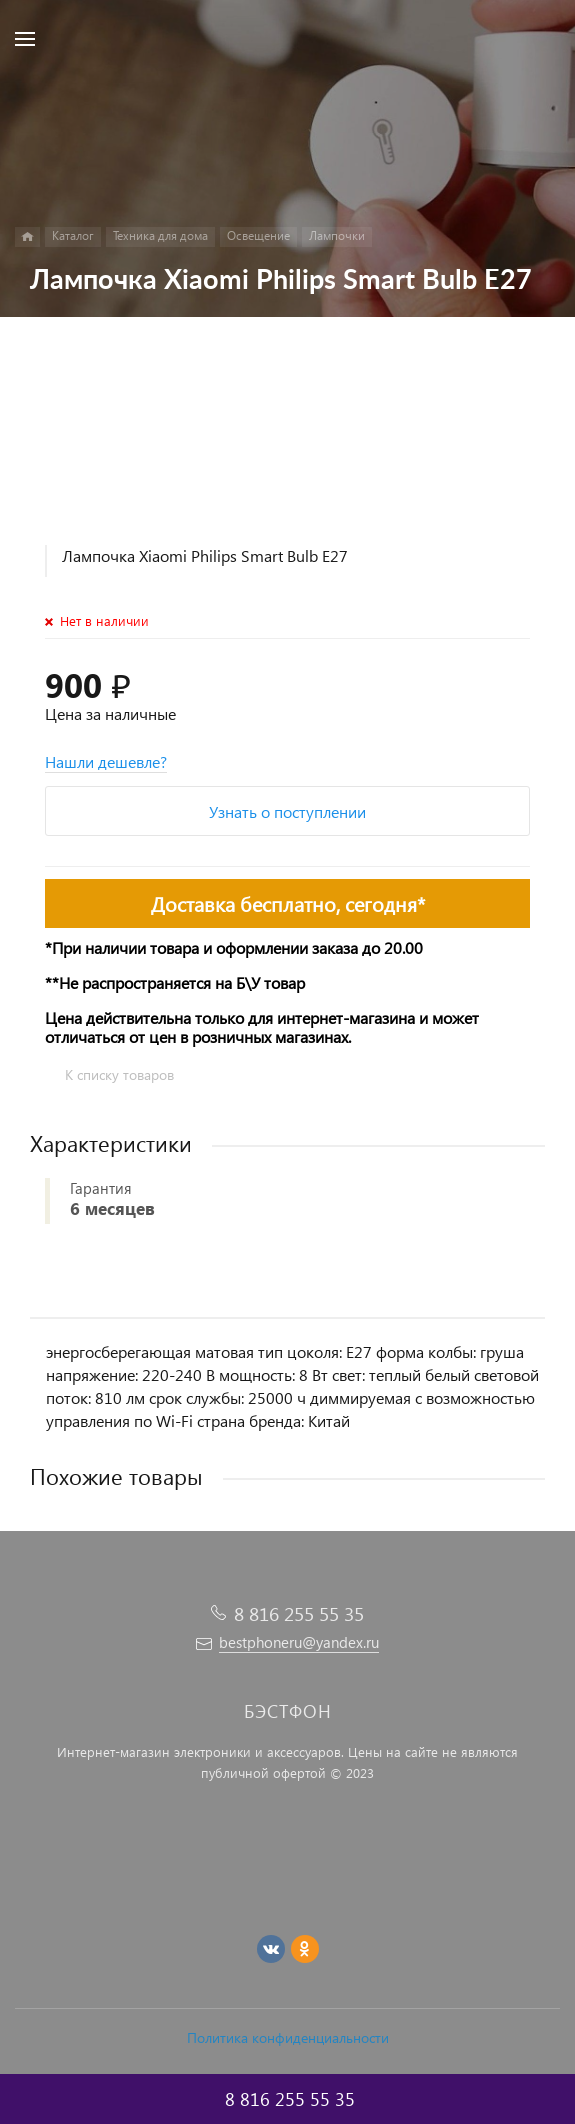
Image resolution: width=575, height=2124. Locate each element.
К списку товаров (119, 1074)
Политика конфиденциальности (288, 2037)
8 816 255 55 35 (299, 1613)
